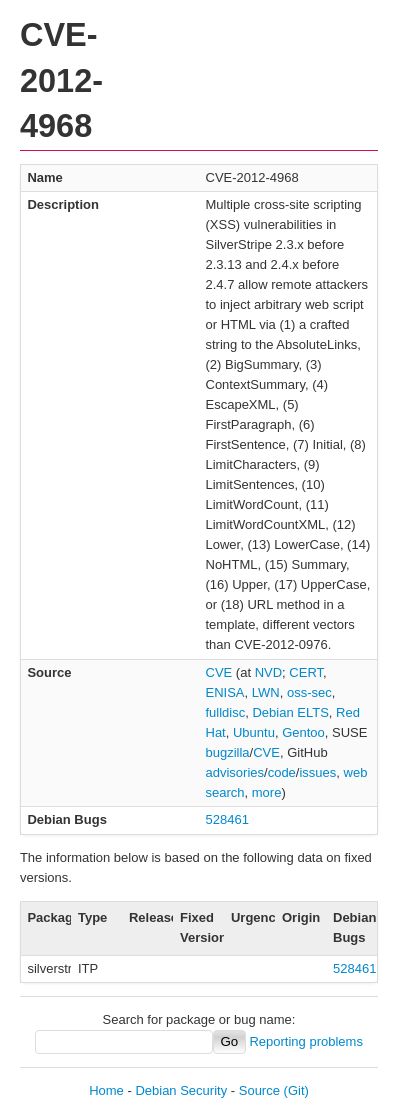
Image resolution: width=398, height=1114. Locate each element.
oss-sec (309, 692)
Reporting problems (305, 1041)
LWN (266, 692)
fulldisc (226, 712)
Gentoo (303, 732)
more (267, 792)
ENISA (225, 692)
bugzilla (228, 752)
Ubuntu (254, 732)
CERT (306, 672)
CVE (219, 672)
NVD (268, 672)
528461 (227, 819)
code (282, 772)
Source (259, 1090)
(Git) (296, 1090)
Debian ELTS (290, 712)
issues (317, 772)
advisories (235, 772)
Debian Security (181, 1090)
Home (106, 1090)
